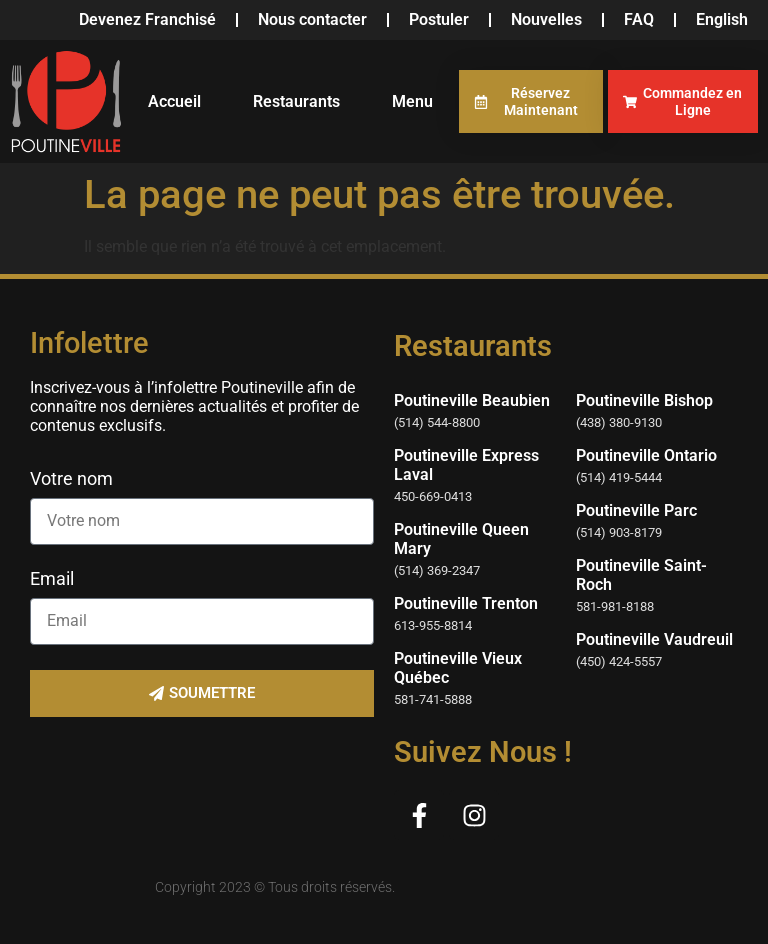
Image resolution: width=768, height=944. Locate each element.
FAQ (639, 19)
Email (52, 579)
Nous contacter (312, 19)
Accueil (174, 101)
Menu (412, 101)
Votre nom (71, 479)
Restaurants (296, 101)
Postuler (439, 19)
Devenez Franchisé (147, 19)
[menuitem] (722, 20)
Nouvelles (546, 19)
